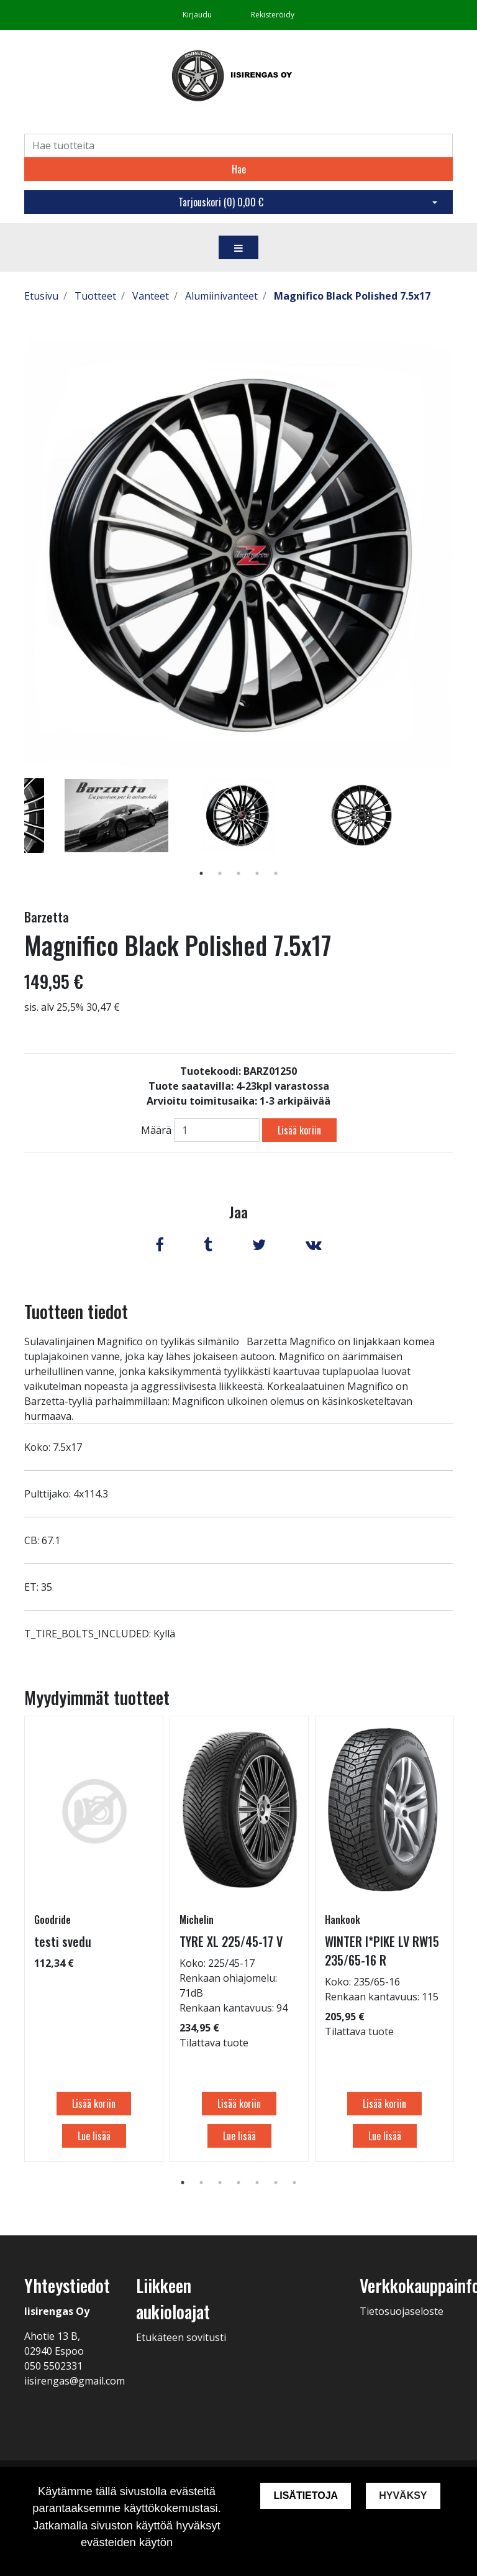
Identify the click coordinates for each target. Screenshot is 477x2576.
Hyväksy (403, 2495)
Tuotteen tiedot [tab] (76, 1311)
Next (462, 833)
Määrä (156, 1130)
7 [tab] (294, 2182)
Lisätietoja (305, 2495)
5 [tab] (276, 873)
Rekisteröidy (272, 14)
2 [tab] (220, 873)
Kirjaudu (198, 14)
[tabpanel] (239, 815)
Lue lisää (94, 2135)
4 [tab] (257, 873)
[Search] (238, 145)
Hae (239, 169)
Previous (15, 833)
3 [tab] (238, 873)
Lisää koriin (299, 1130)
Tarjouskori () (220, 202)
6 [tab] (276, 2182)
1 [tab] (201, 873)
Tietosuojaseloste (401, 2311)
